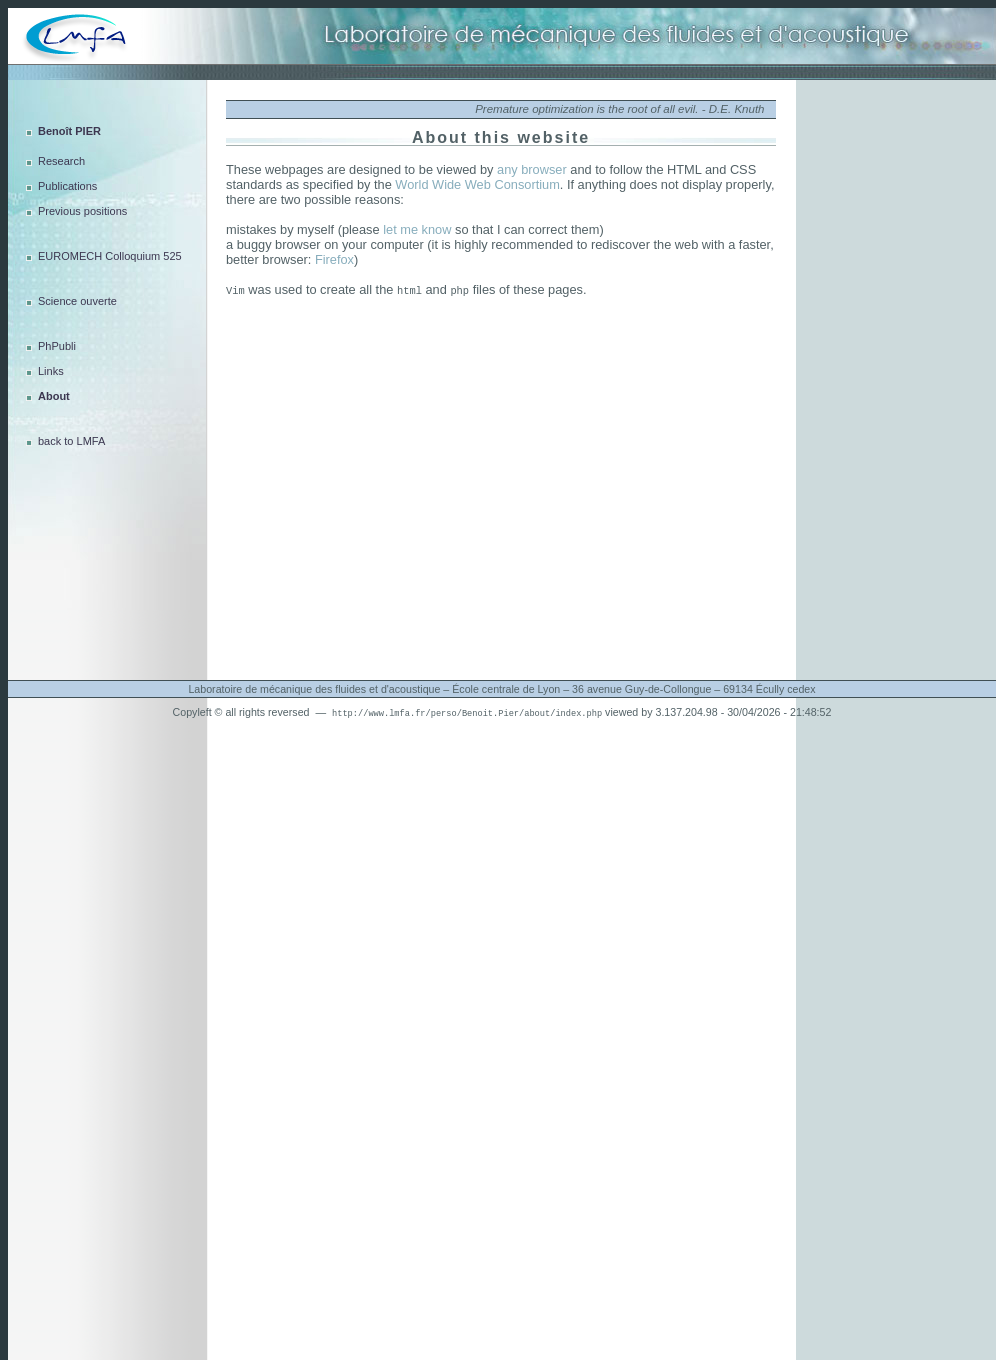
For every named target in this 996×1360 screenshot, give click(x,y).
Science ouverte (77, 301)
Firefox (334, 259)
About (54, 396)
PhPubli (57, 346)
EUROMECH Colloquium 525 (110, 256)
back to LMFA (71, 441)
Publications (67, 186)
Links (51, 371)
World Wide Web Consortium (477, 184)
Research (61, 161)
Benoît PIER (69, 131)
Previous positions (82, 211)
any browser (532, 169)
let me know (417, 229)
